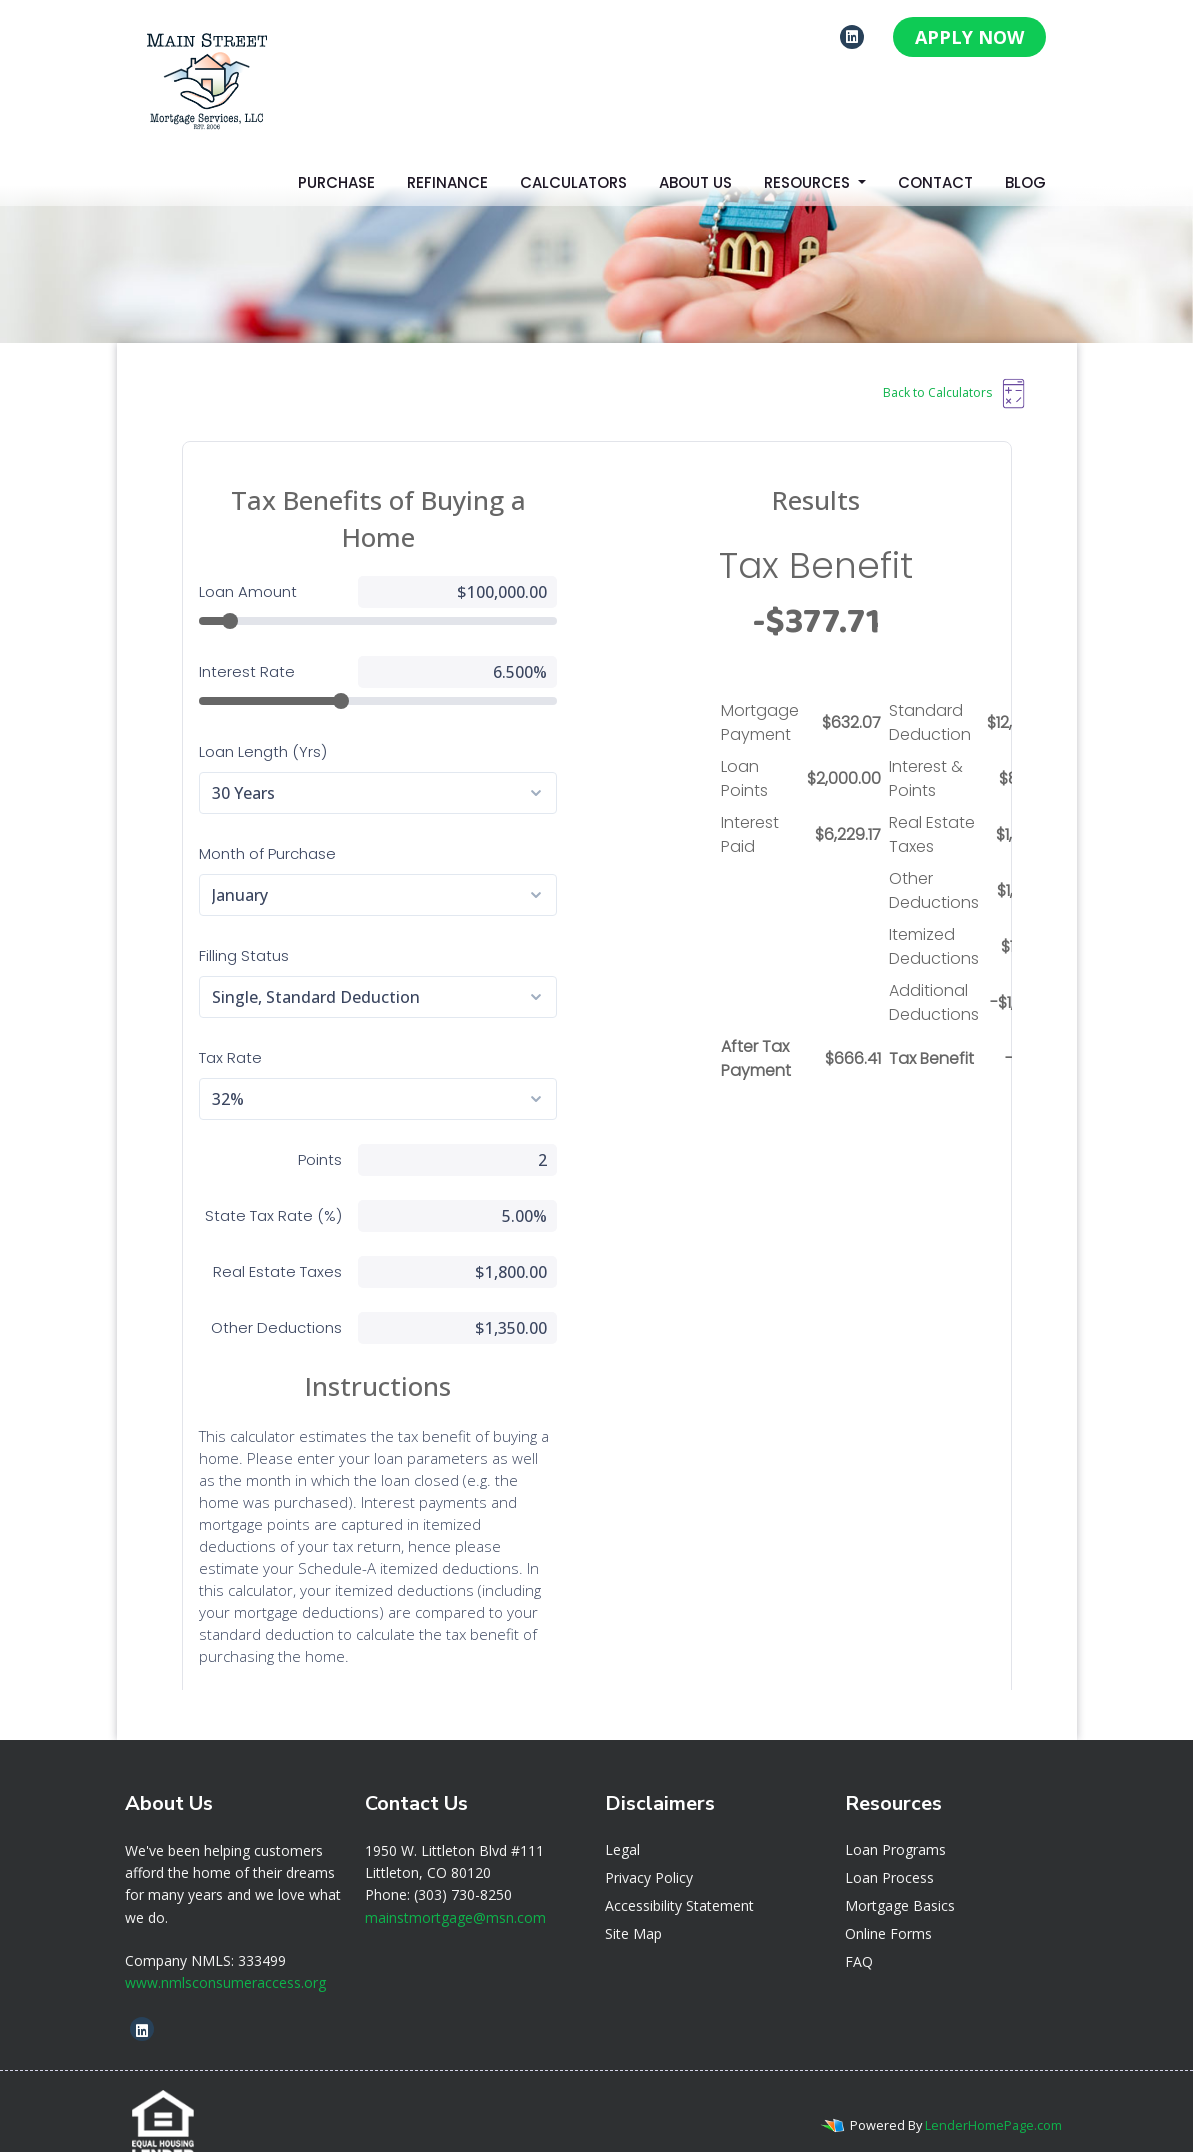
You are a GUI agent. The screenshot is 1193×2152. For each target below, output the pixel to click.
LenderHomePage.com (993, 2098)
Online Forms (888, 1906)
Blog (1025, 182)
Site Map (633, 1906)
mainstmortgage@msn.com (455, 1890)
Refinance (447, 182)
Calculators (573, 182)
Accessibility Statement (679, 1878)
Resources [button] (809, 182)
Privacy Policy (649, 1850)
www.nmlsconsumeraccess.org (225, 1955)
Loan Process (889, 1850)
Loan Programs (895, 1822)
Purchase (336, 182)
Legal (622, 1822)
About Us (695, 182)
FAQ (859, 1934)
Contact (935, 182)
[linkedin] (852, 36)
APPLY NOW (969, 37)
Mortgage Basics (900, 1878)
